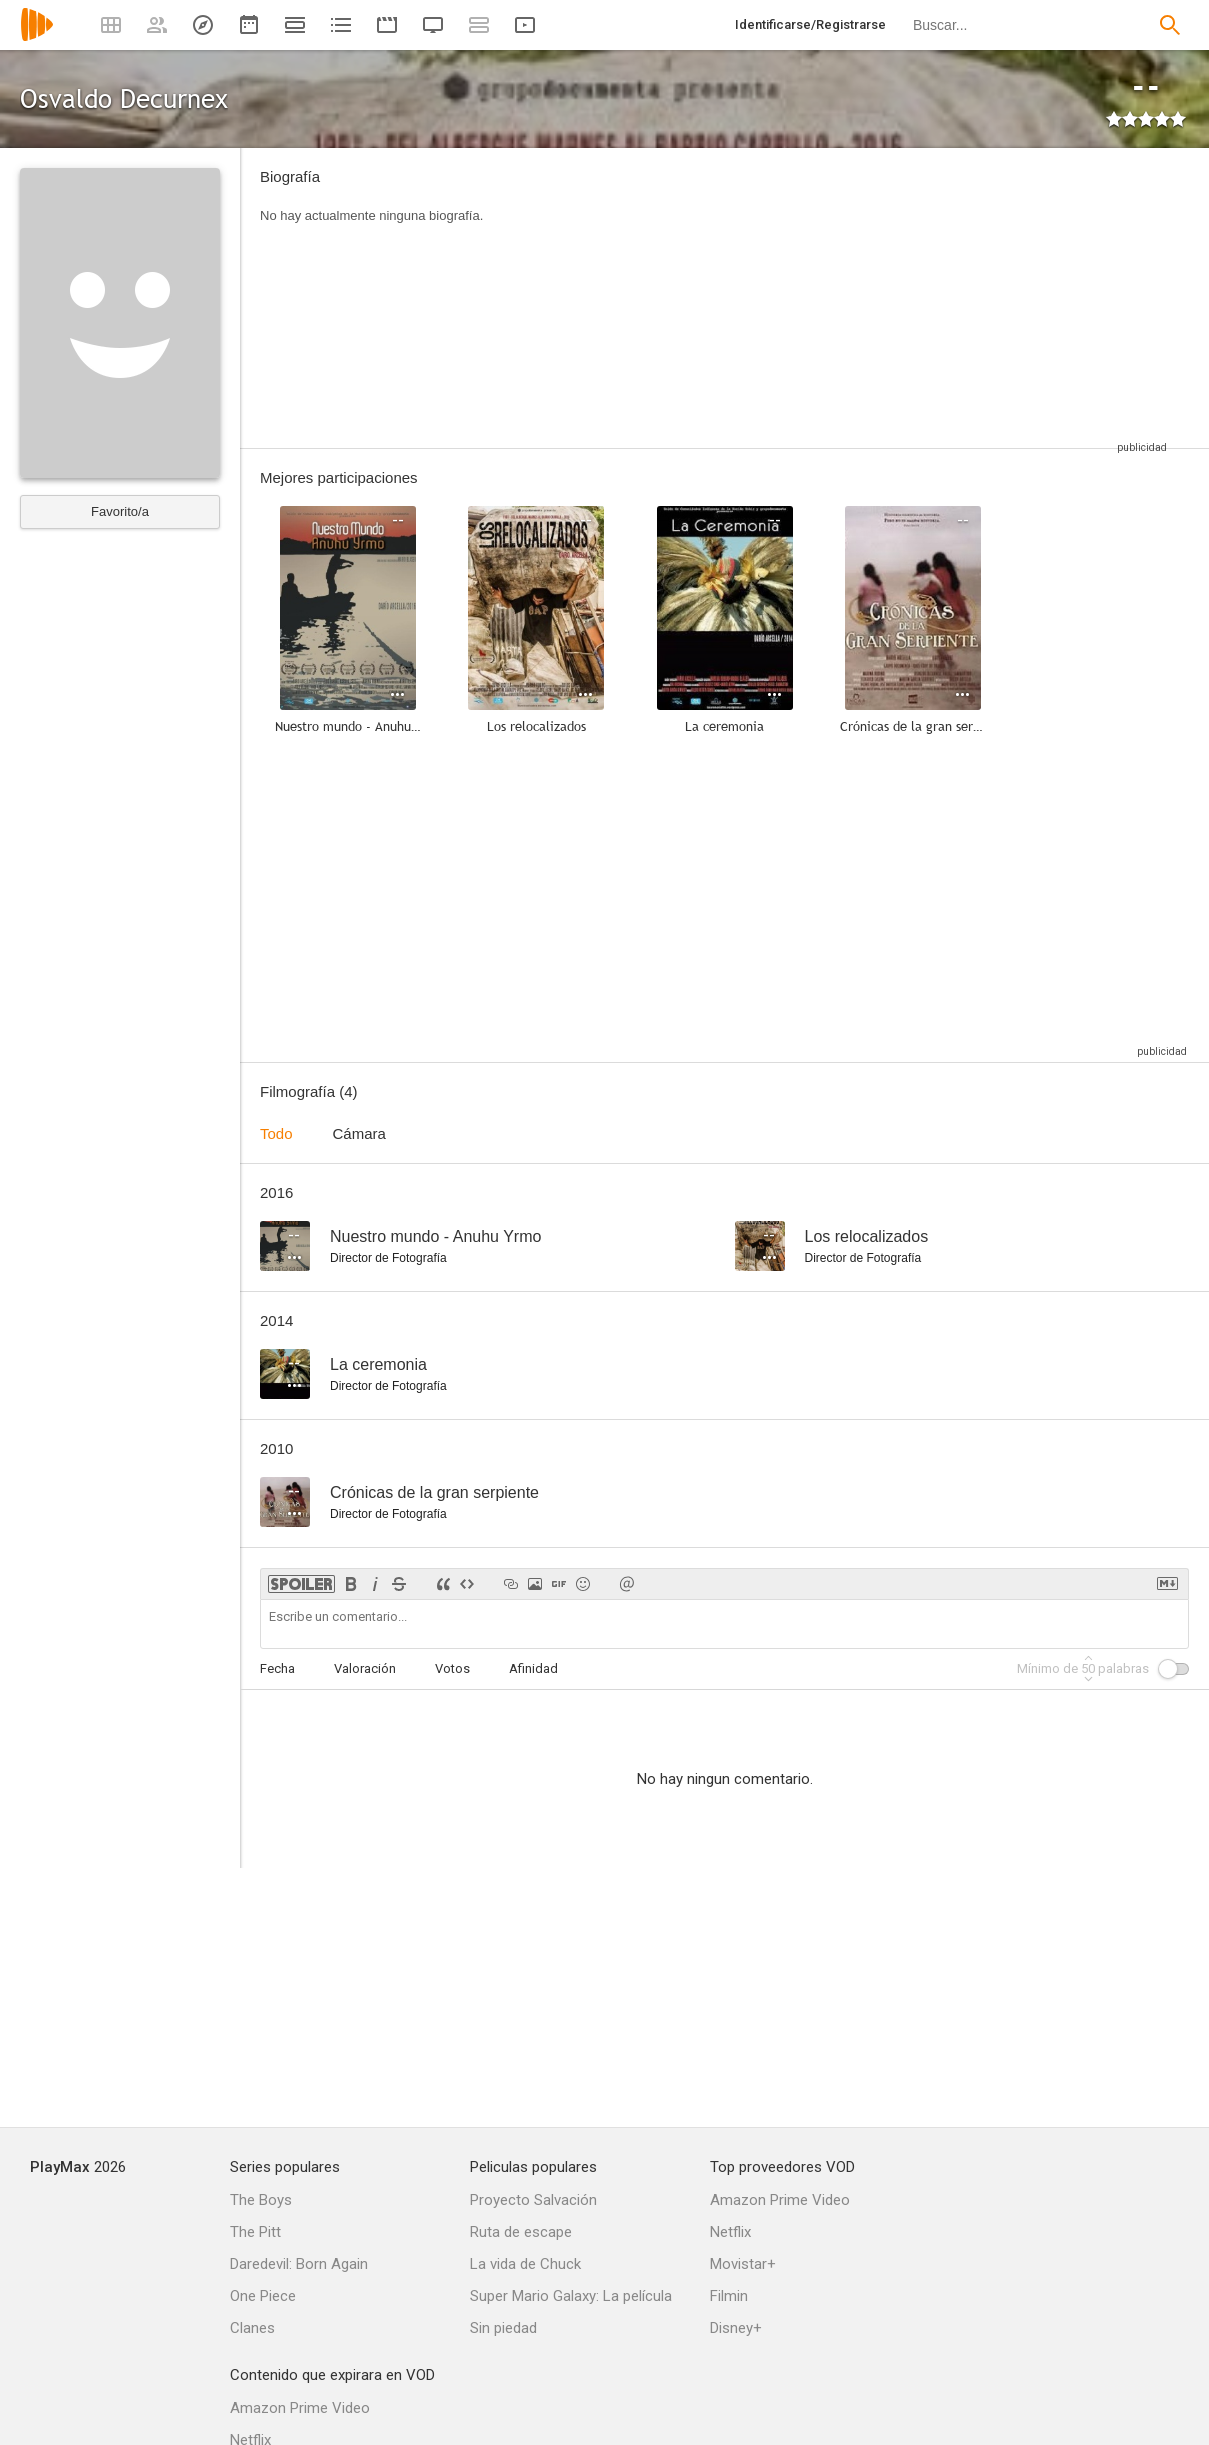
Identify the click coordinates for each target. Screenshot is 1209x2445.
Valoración (365, 1668)
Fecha (277, 1668)
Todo (276, 1133)
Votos (452, 1668)
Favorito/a (120, 511)
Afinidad (533, 1668)
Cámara (359, 1133)
